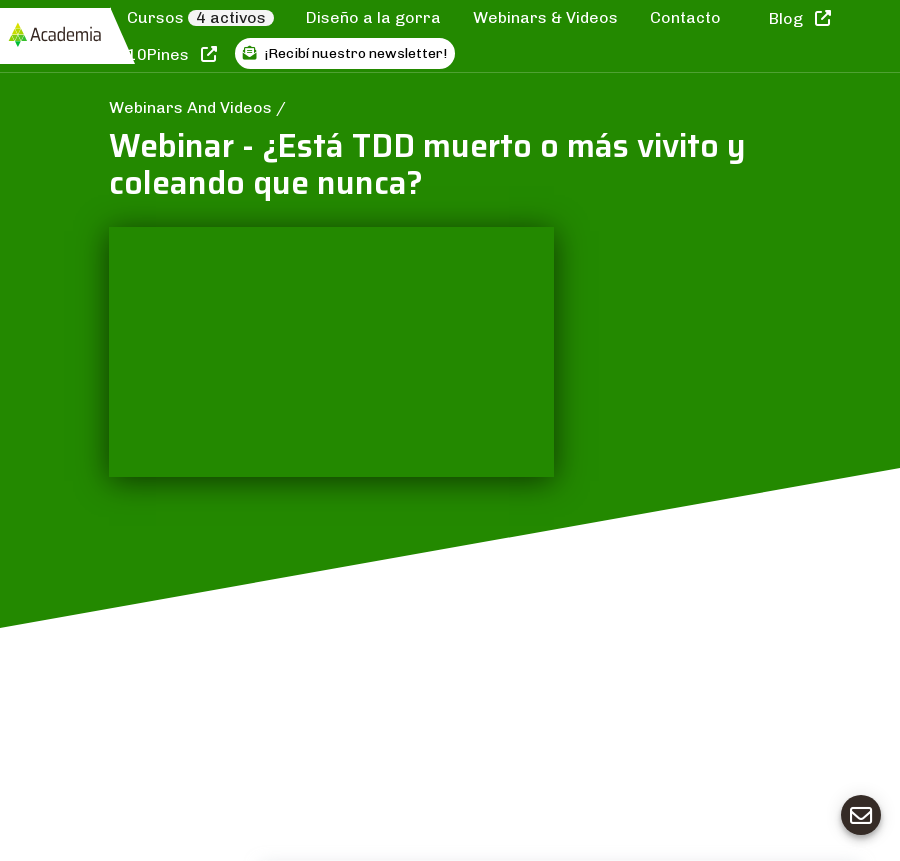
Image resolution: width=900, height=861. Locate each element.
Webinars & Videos (545, 17)
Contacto (685, 17)
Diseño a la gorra (373, 17)
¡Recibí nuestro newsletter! (345, 53)
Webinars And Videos (192, 107)
